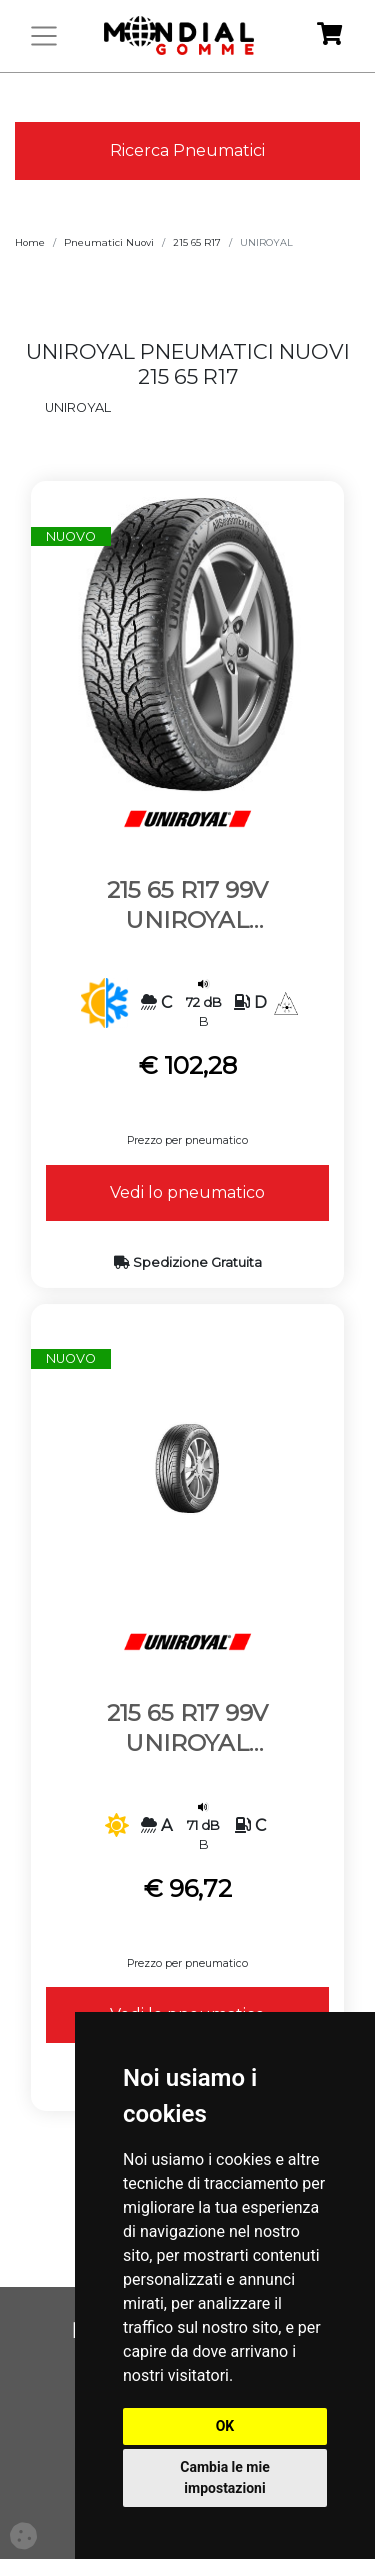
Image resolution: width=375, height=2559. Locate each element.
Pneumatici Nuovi (109, 242)
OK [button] (225, 2426)
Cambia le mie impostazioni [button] (224, 2477)
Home (30, 242)
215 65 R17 (197, 242)
